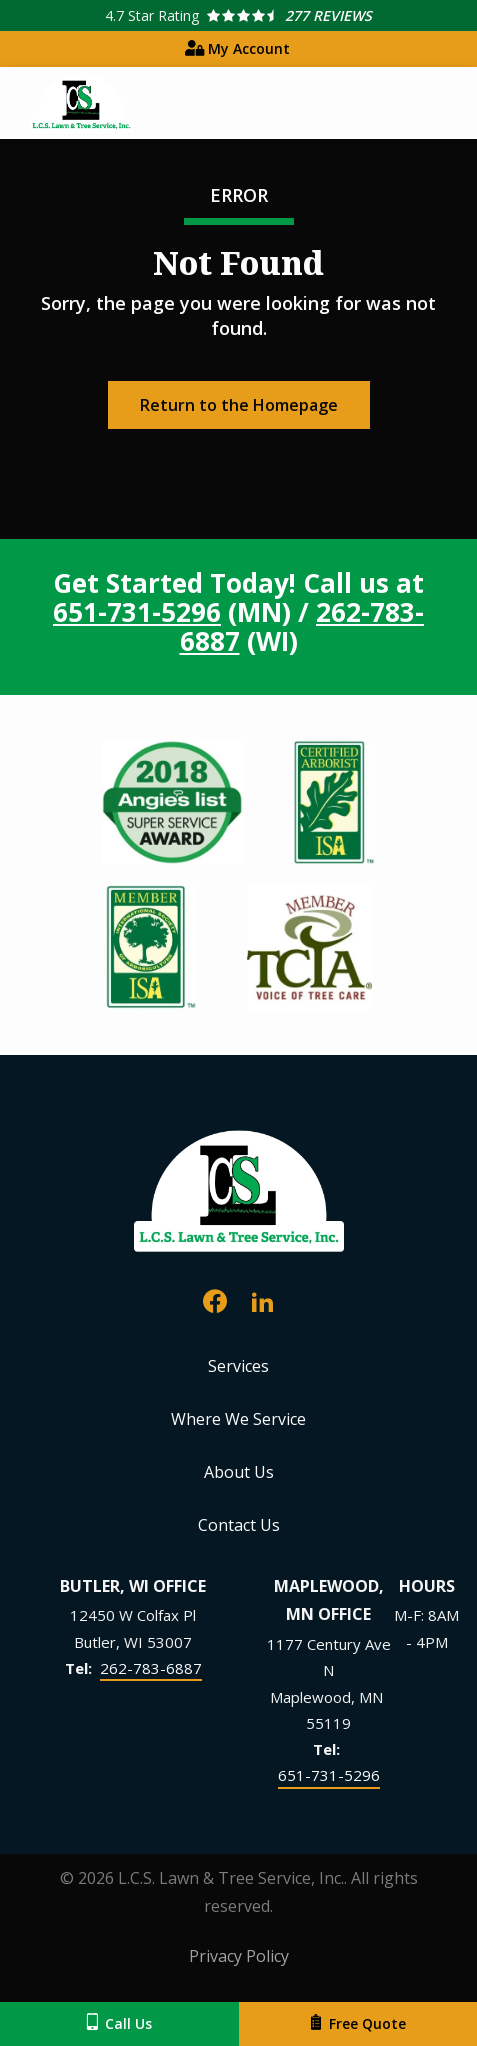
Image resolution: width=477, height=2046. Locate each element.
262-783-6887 (151, 1668)
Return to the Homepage (239, 405)
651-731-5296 (137, 612)
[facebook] (215, 1298)
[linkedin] (263, 1298)
